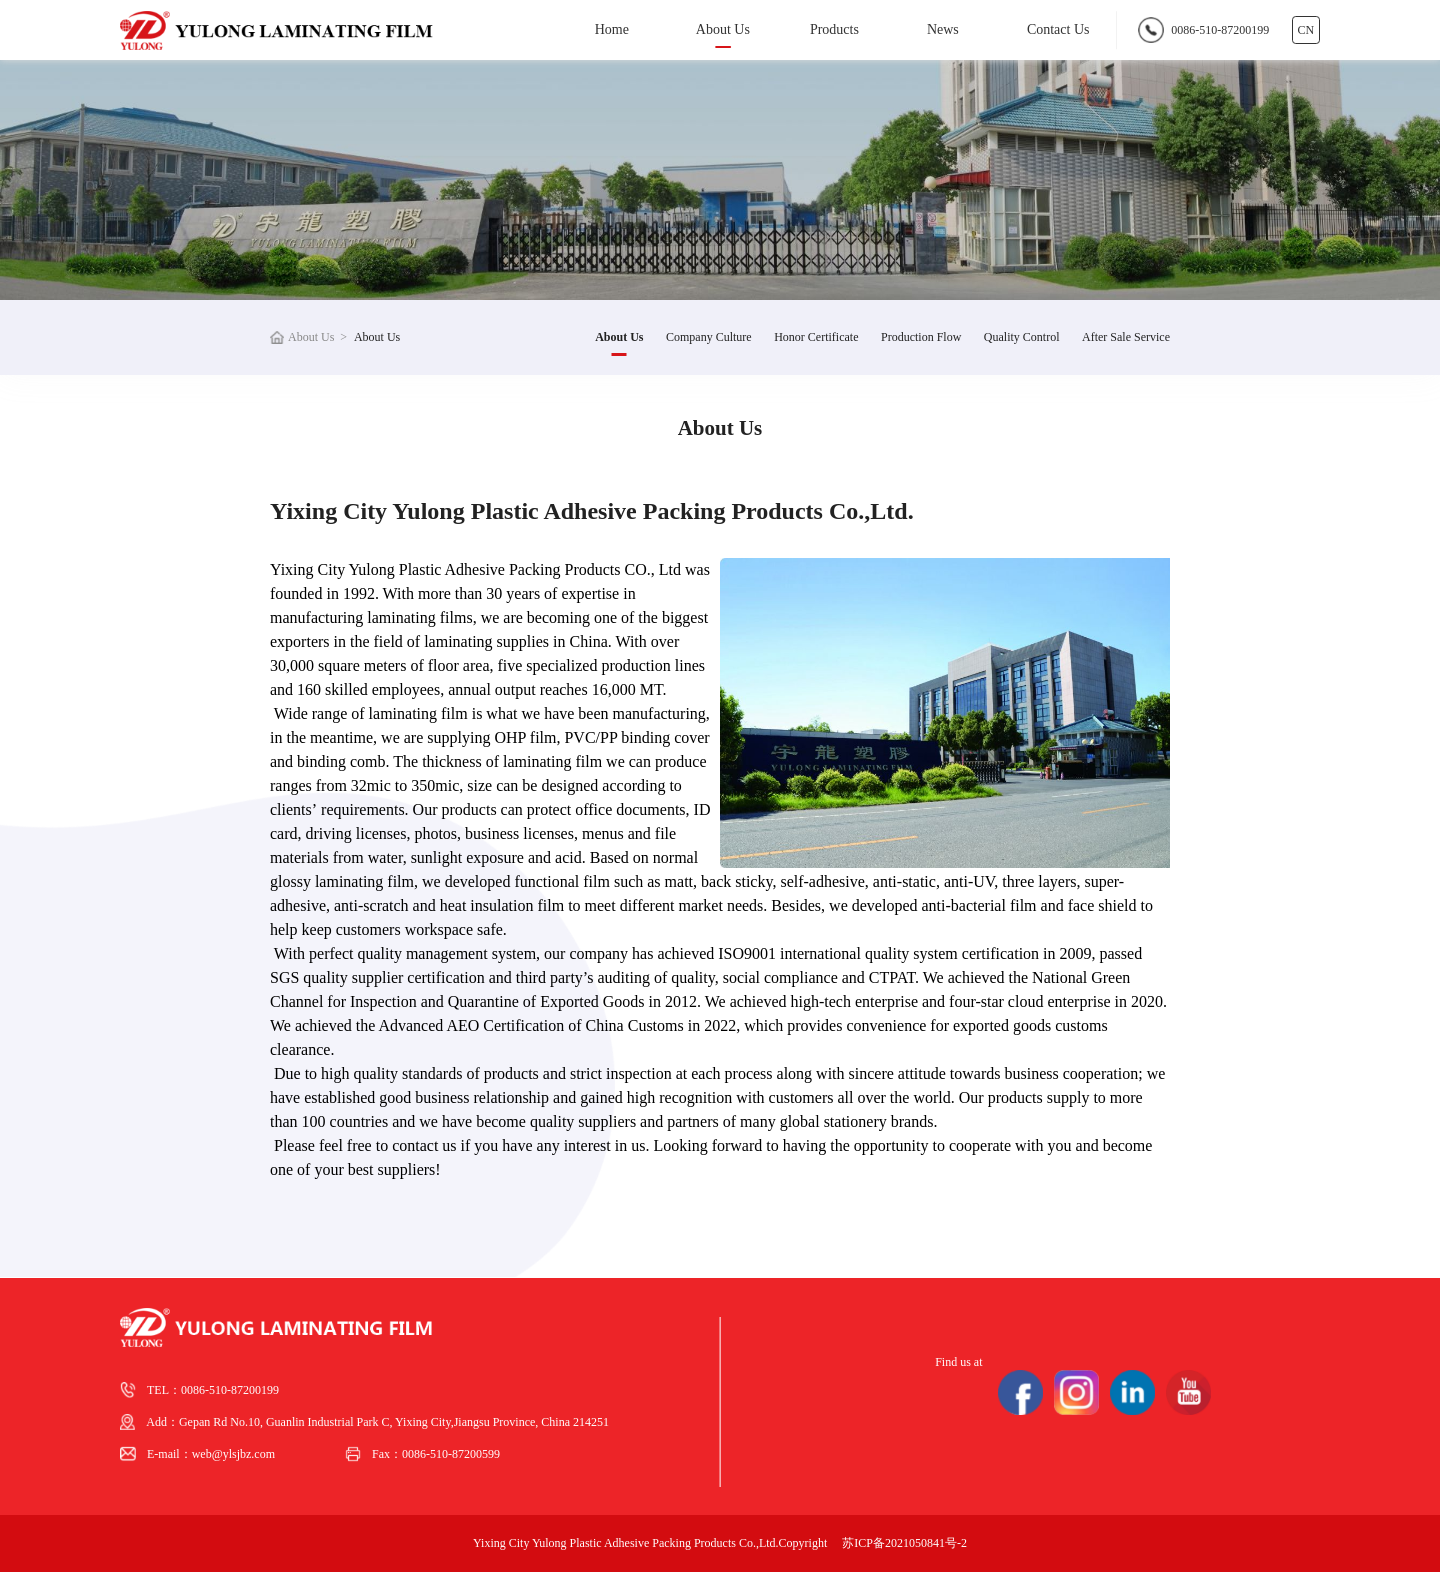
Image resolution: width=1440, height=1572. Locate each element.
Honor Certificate (816, 337)
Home (612, 29)
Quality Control (1022, 337)
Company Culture (709, 337)
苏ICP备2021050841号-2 (904, 1543)
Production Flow (921, 337)
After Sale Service (1126, 337)
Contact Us (1058, 29)
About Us (723, 29)
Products (834, 29)
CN (1306, 30)
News (943, 29)
